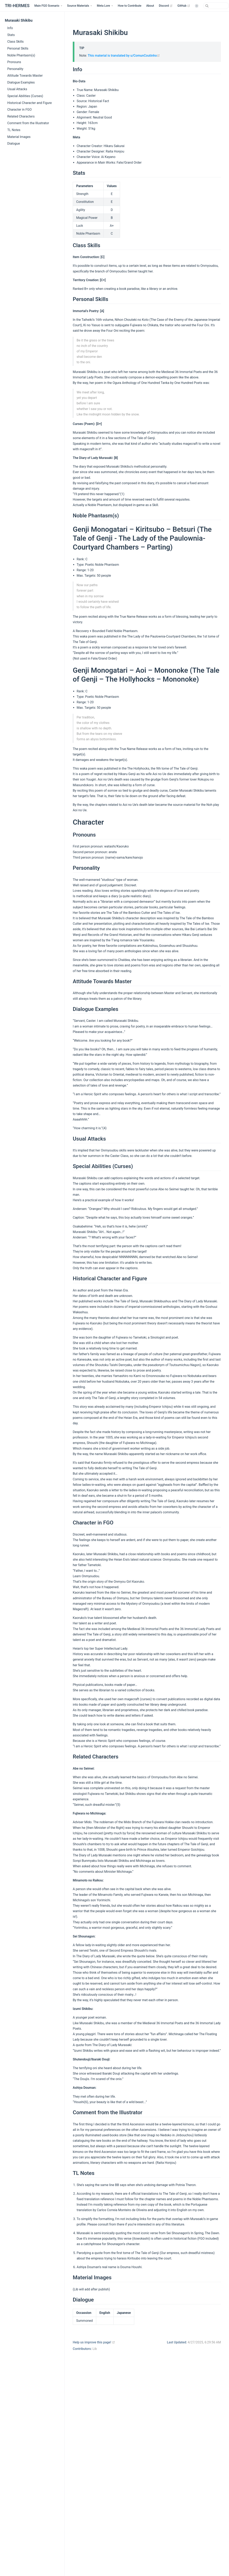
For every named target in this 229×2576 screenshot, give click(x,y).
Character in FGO (19, 109)
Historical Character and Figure (29, 103)
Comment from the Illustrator (28, 123)
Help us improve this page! (94, 2342)
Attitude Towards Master (25, 75)
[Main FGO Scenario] (48, 6)
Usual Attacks (17, 89)
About (150, 5)
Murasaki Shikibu (19, 20)
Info (10, 28)
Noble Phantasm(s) (21, 55)
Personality (15, 69)
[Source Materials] (79, 6)
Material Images (19, 137)
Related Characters (21, 116)
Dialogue (13, 143)
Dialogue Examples (21, 82)
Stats (11, 35)
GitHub (183, 5)
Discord (166, 5)
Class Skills (15, 41)
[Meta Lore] (105, 6)
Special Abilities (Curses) (25, 96)
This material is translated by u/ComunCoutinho (124, 55)
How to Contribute (129, 5)
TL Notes (13, 130)
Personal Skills (17, 48)
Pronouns (14, 62)
